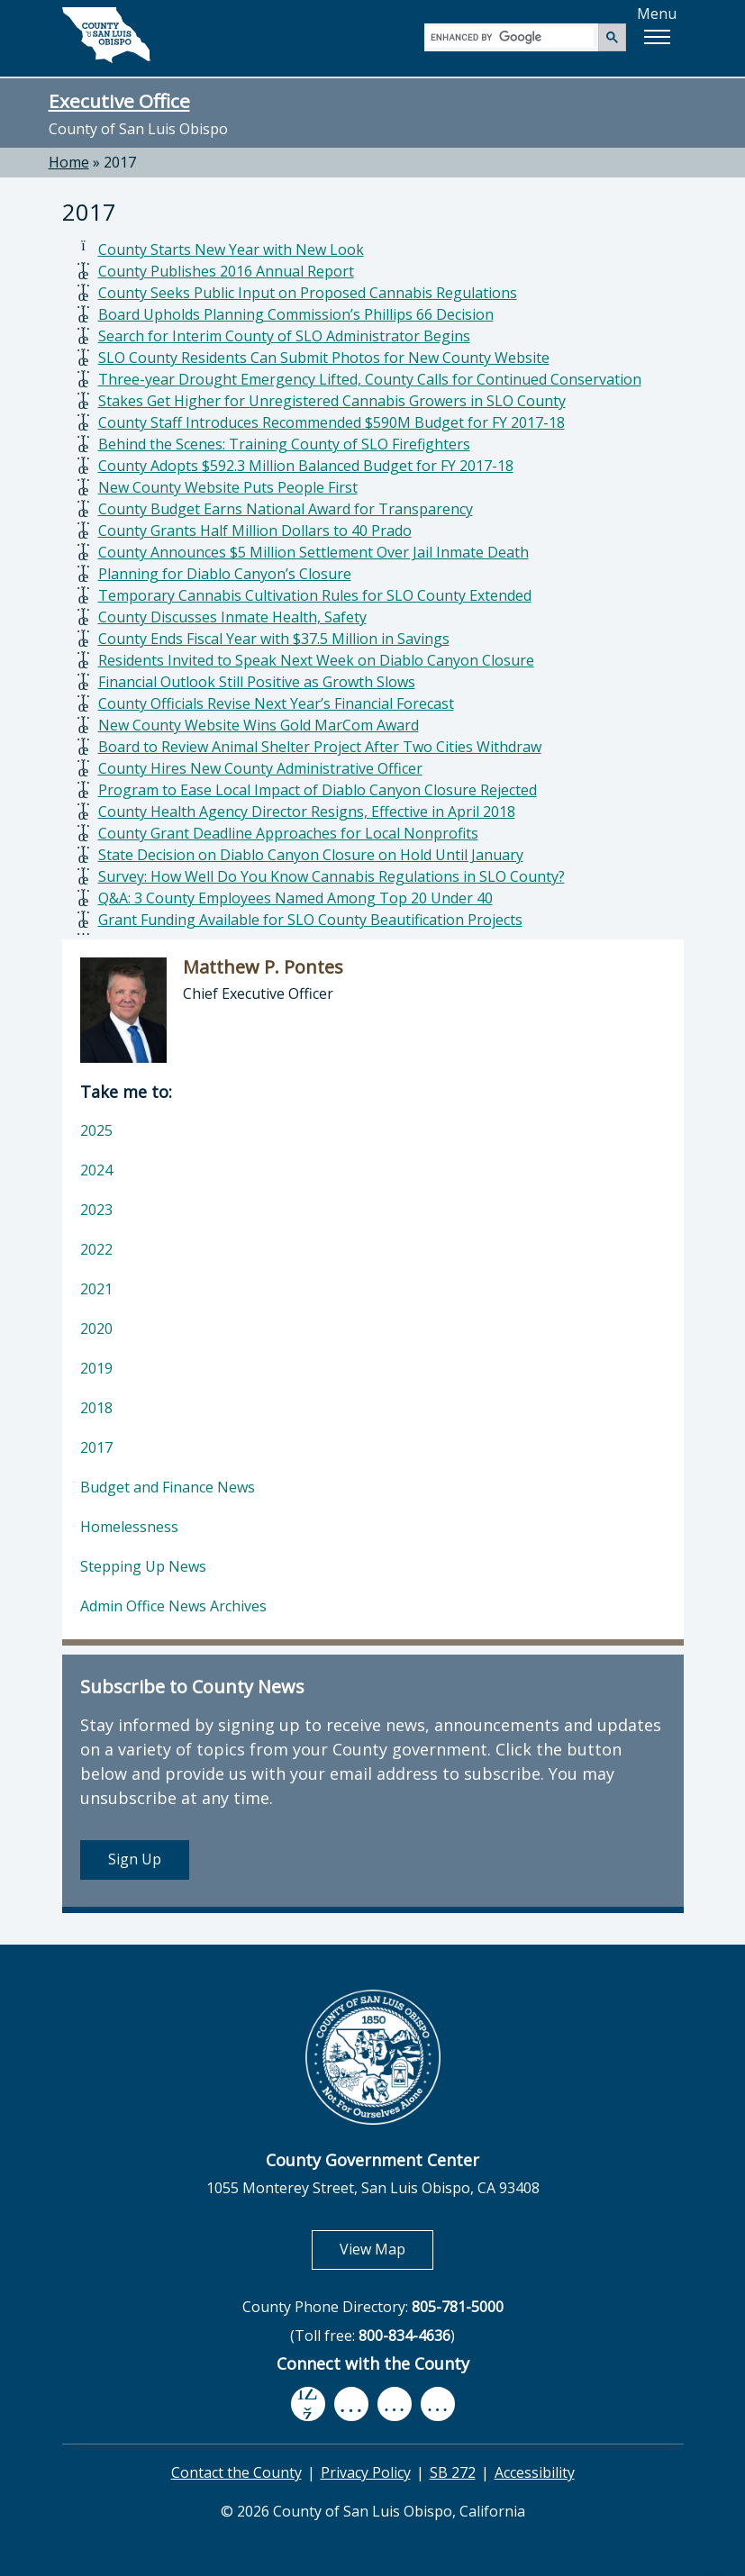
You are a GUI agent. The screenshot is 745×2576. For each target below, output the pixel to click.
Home (69, 162)
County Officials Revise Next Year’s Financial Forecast (276, 703)
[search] (512, 36)
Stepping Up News (143, 1566)
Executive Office (119, 100)
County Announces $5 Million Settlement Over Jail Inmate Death (313, 552)
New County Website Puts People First (228, 487)
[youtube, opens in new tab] (351, 2404)
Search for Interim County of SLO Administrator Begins (284, 336)
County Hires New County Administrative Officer (260, 768)
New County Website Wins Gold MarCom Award (258, 725)
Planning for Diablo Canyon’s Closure (224, 574)
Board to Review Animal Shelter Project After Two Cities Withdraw (319, 747)
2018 (96, 1408)
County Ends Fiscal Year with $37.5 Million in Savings (274, 639)
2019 (96, 1368)
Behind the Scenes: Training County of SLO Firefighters (284, 444)
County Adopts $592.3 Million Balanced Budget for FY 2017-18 (305, 466)
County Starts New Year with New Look (231, 249)
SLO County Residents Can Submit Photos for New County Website (324, 357)
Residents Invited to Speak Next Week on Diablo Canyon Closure (316, 660)
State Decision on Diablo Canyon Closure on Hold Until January (310, 855)
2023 (96, 1210)
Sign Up (134, 1859)
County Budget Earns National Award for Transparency (285, 509)
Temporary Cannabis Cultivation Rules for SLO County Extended (314, 595)
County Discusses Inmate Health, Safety (232, 617)
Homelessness (129, 1527)
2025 (96, 1130)
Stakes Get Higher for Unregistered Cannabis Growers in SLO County (332, 401)
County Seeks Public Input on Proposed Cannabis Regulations (307, 293)
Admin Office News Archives (173, 1606)
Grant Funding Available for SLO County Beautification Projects (310, 920)
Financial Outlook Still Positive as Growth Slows (256, 682)
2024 (96, 1170)
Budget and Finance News (167, 1487)
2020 (96, 1328)
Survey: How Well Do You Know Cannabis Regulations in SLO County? (331, 876)
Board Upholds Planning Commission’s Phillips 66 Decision (296, 314)
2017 (120, 162)
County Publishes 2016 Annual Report (226, 271)
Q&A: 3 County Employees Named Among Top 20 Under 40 (295, 898)
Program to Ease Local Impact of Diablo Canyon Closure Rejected (317, 790)
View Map (386, 2248)
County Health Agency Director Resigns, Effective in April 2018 (306, 811)
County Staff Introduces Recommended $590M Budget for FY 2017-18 (331, 422)
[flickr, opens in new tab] (394, 2403)
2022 (96, 1249)
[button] (656, 36)
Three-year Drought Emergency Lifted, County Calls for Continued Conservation (369, 379)
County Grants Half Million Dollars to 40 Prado (255, 530)
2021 (96, 1289)
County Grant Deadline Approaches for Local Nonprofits (288, 833)
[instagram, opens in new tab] (437, 2403)
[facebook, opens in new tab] (308, 2404)
